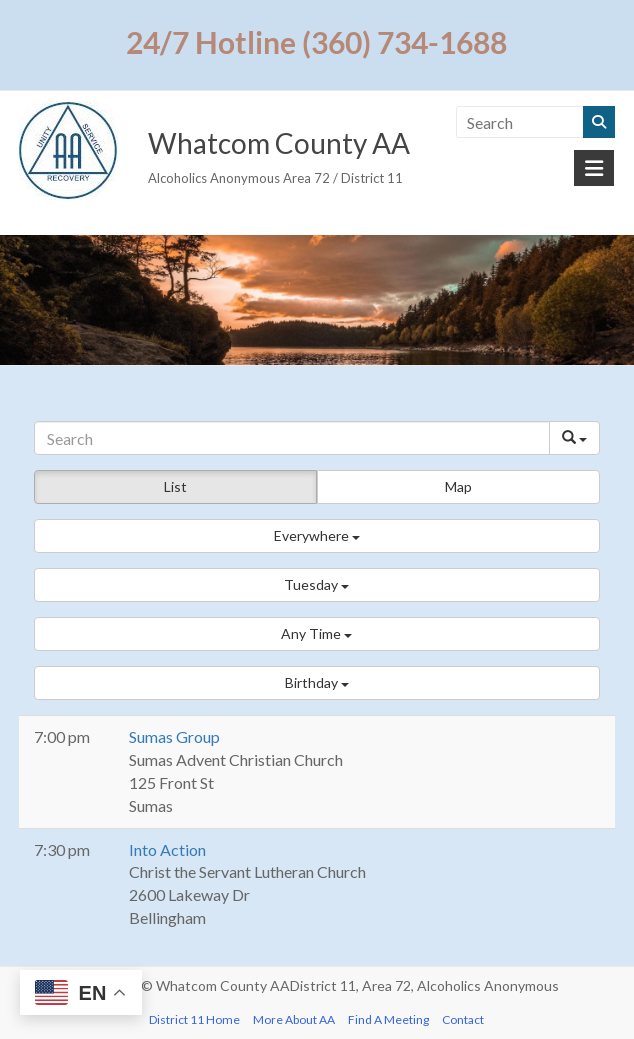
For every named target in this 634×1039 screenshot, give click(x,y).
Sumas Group (174, 736)
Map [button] (458, 486)
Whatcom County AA (279, 143)
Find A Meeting (388, 1019)
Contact (463, 1019)
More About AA (294, 1019)
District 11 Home (194, 1019)
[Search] (292, 438)
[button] (317, 536)
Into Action (167, 849)
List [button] (175, 486)
